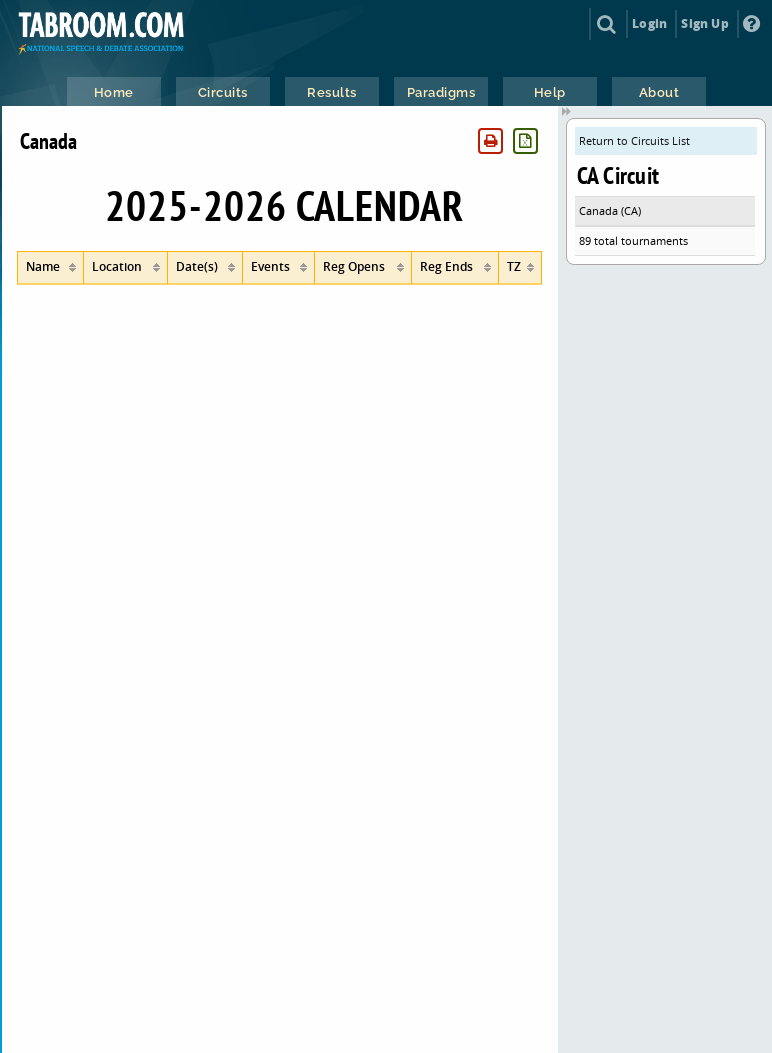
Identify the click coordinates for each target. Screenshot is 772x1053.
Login (649, 23)
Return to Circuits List (634, 140)
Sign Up (704, 23)
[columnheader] (50, 268)
